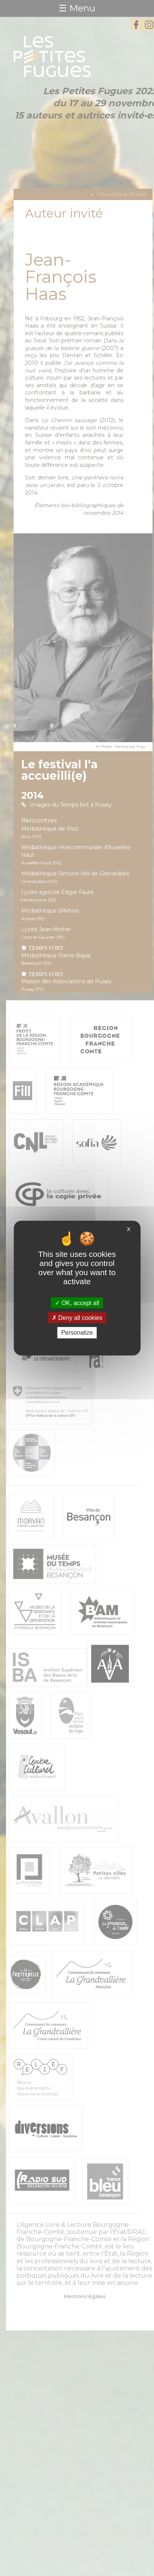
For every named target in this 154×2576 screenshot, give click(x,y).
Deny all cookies (77, 1318)
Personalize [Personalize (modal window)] (77, 1332)
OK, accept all (77, 1303)
